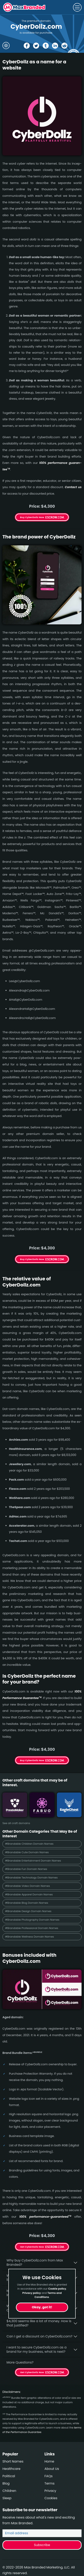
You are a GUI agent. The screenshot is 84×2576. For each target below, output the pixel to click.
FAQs (48, 2476)
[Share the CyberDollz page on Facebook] (27, 46)
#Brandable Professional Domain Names (31, 1928)
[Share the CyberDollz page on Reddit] (64, 46)
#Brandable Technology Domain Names (31, 1877)
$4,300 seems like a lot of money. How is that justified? (39, 2323)
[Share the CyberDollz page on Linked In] (55, 46)
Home (49, 2461)
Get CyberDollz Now (32, 2246)
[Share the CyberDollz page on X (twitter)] (36, 46)
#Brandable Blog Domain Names (26, 1903)
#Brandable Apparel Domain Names (29, 1894)
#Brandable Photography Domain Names (32, 1919)
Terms (49, 2483)
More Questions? (20, 2362)
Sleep (6, 2498)
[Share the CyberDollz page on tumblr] (46, 46)
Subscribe (42, 2545)
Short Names (12, 2461)
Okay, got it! (42, 2307)
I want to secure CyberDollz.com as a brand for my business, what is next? (36, 2349)
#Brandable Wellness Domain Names (29, 1936)
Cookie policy (57, 2288)
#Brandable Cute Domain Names (27, 1852)
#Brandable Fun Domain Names (26, 1869)
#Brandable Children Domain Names (29, 1843)
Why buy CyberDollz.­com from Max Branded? (35, 2262)
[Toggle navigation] (77, 7)
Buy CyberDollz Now (32, 517)
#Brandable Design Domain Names (28, 1911)
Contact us (73, 487)
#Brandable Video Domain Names (27, 1886)
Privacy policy (31, 2293)
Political (8, 2476)
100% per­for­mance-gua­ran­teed (45, 2217)
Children (9, 2490)
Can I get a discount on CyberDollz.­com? (39, 2336)
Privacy (50, 2490)
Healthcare (11, 2468)
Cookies (50, 2498)
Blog (6, 2483)
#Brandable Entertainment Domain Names (33, 1860)
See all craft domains (16, 1823)
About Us (51, 2468)
